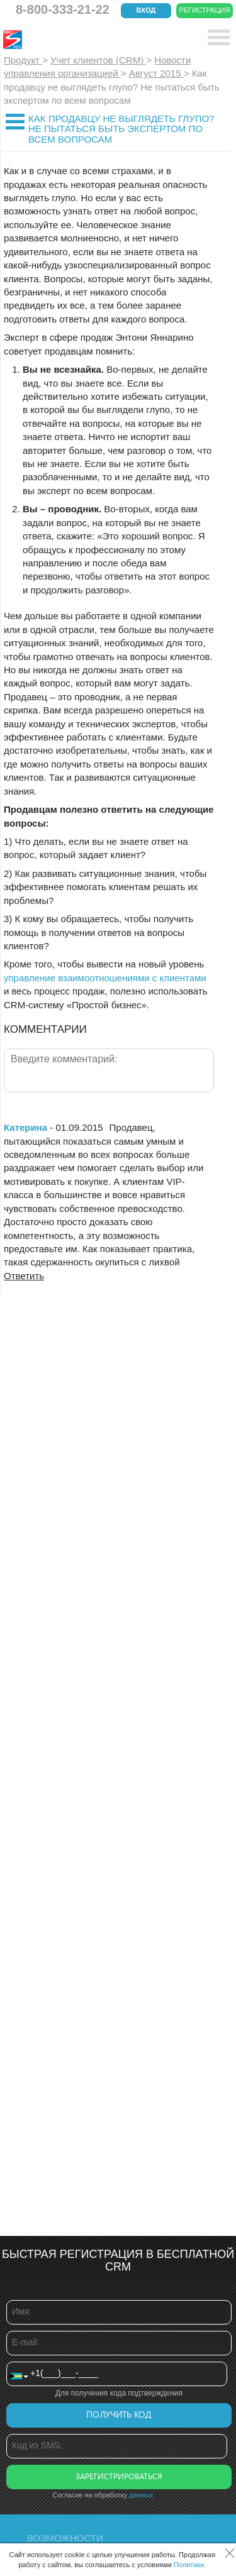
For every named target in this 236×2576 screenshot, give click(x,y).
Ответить (24, 1275)
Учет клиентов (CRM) (98, 60)
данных (141, 2495)
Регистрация (204, 10)
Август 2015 (156, 73)
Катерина (25, 1127)
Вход (146, 10)
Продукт (23, 60)
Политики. (190, 2564)
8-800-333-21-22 (63, 9)
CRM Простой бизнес (95, 39)
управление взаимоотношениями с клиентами (105, 977)
